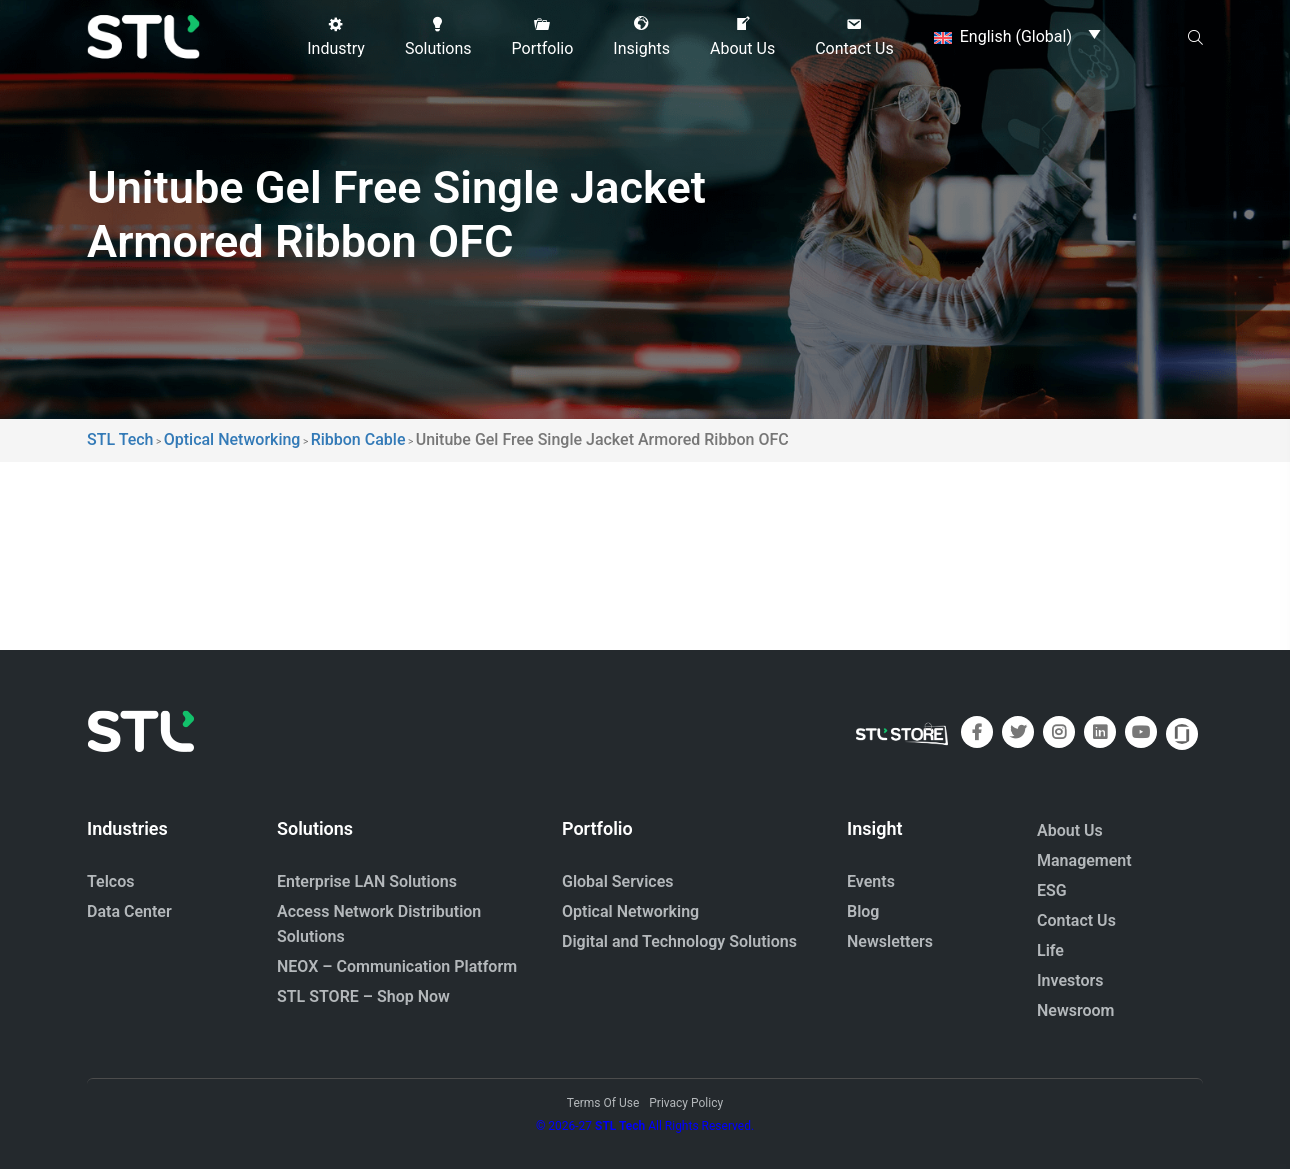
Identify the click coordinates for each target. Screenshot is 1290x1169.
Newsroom (1076, 1010)
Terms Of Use (603, 1103)
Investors (1070, 980)
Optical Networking (630, 911)
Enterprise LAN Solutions (367, 881)
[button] (336, 37)
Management (1084, 860)
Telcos (111, 881)
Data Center (129, 911)
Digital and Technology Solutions (679, 941)
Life (1050, 950)
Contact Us (1076, 920)
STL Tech (620, 1126)
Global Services (617, 881)
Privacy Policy (686, 1103)
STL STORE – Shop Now (363, 996)
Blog (863, 911)
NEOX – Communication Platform (397, 966)
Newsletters (890, 941)
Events (871, 881)
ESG (1052, 890)
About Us (1070, 830)
